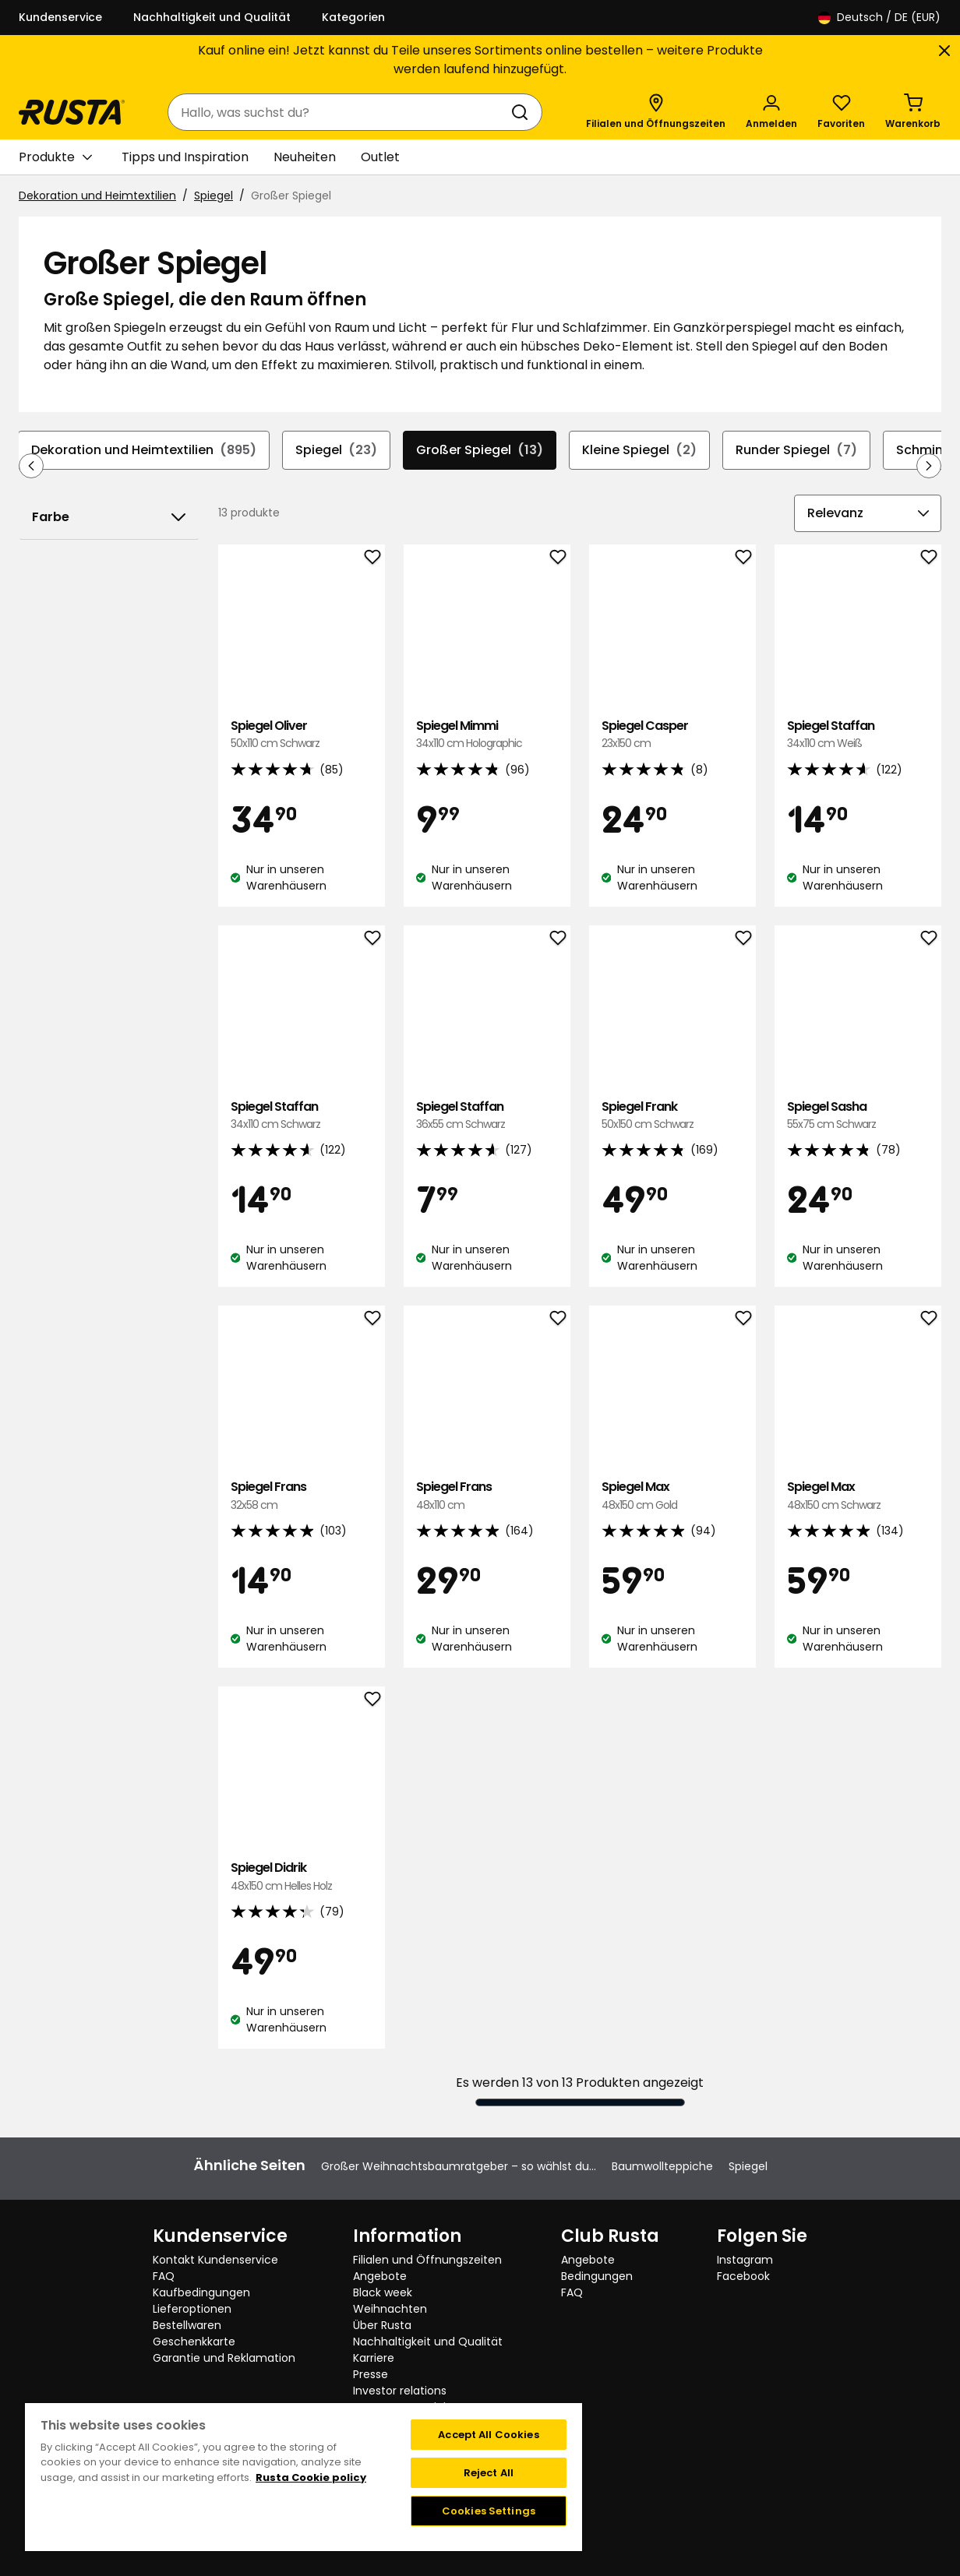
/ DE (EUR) (879, 17)
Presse (370, 2374)
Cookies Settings (488, 2511)
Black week (382, 2292)
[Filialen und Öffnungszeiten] (655, 112)
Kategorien (353, 17)
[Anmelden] (771, 112)
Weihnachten (390, 2309)
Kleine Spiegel (639, 450)
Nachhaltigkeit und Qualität (212, 17)
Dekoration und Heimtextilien (97, 195)
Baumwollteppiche (662, 2166)
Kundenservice (60, 17)
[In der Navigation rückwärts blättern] (31, 465)
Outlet (380, 157)
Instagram (745, 2260)
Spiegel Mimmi (487, 734)
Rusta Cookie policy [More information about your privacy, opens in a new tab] (311, 2477)
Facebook (743, 2276)
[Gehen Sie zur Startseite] (72, 112)
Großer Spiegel (479, 450)
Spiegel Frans (301, 1496)
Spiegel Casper (672, 734)
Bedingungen (597, 2276)
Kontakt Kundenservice (215, 2260)
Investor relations (399, 2390)
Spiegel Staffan (858, 734)
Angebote (380, 2276)
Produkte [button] (55, 157)
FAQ (164, 2276)
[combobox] (339, 112)
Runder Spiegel (796, 450)
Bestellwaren (187, 2325)
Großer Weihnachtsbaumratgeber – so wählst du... (458, 2166)
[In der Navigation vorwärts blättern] (928, 465)
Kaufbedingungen (201, 2292)
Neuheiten (305, 157)
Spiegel (213, 195)
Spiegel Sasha (858, 1115)
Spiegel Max (672, 1496)
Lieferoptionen (192, 2309)
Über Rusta (382, 2325)
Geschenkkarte (194, 2341)
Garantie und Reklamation (224, 2358)
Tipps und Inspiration (185, 157)
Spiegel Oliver (301, 734)
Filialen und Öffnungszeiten (427, 2260)
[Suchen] (523, 112)
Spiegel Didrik (301, 1876)
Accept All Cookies (488, 2434)
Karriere (373, 2358)
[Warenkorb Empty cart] (912, 112)
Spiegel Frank (672, 1115)
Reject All (489, 2472)
